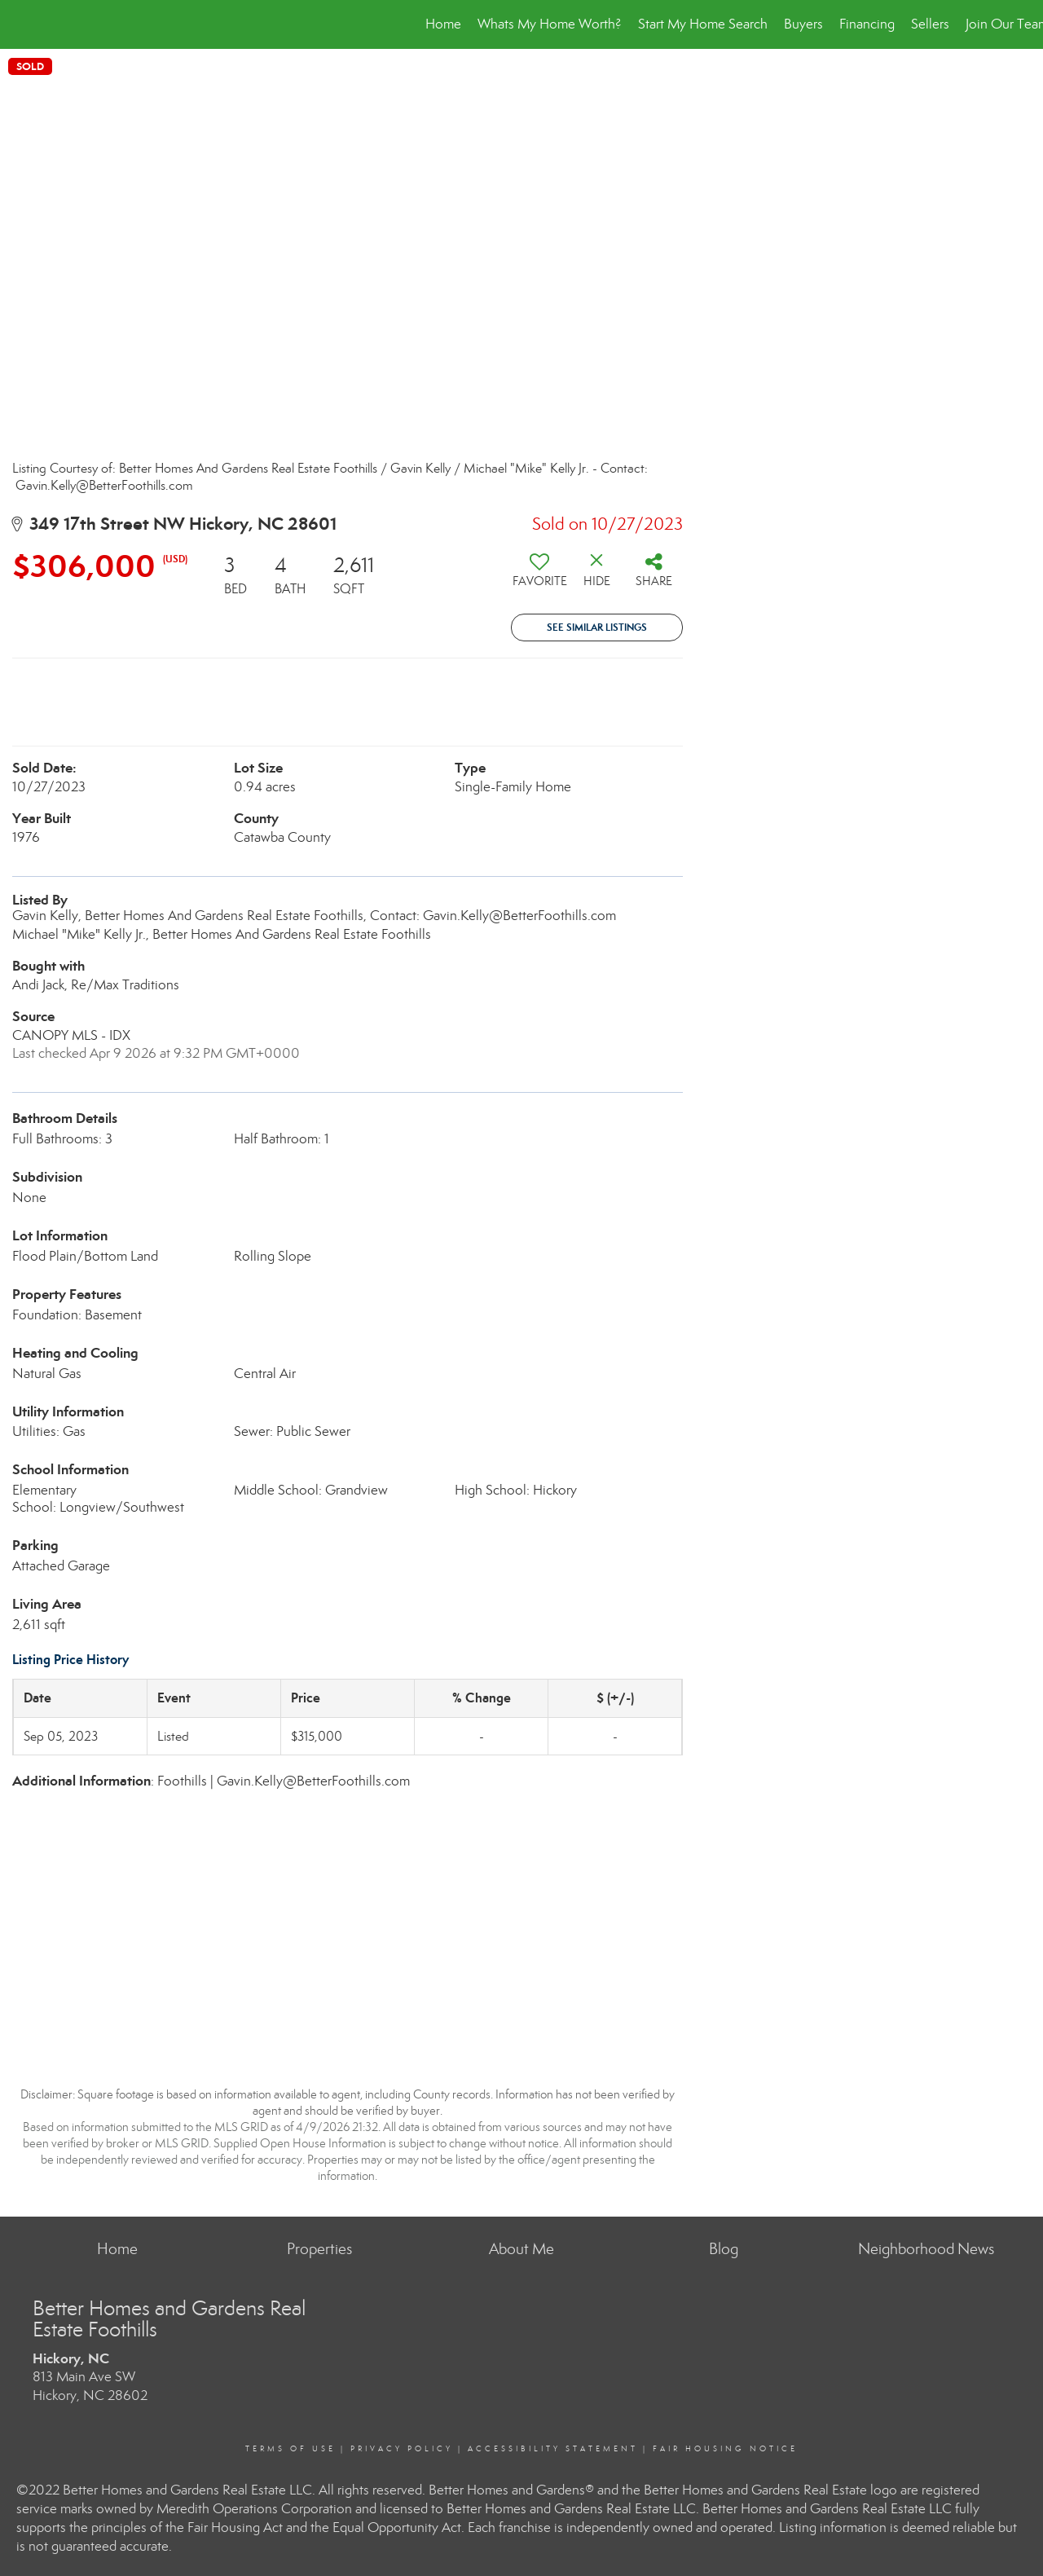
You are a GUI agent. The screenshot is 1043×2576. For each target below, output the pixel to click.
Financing (867, 24)
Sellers (930, 24)
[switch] (539, 576)
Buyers (803, 24)
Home (443, 24)
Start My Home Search (703, 24)
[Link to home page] (20, 24)
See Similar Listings (597, 627)
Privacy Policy (401, 2449)
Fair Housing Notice (725, 2449)
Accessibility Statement (553, 2449)
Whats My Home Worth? (549, 24)
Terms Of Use (290, 2449)
